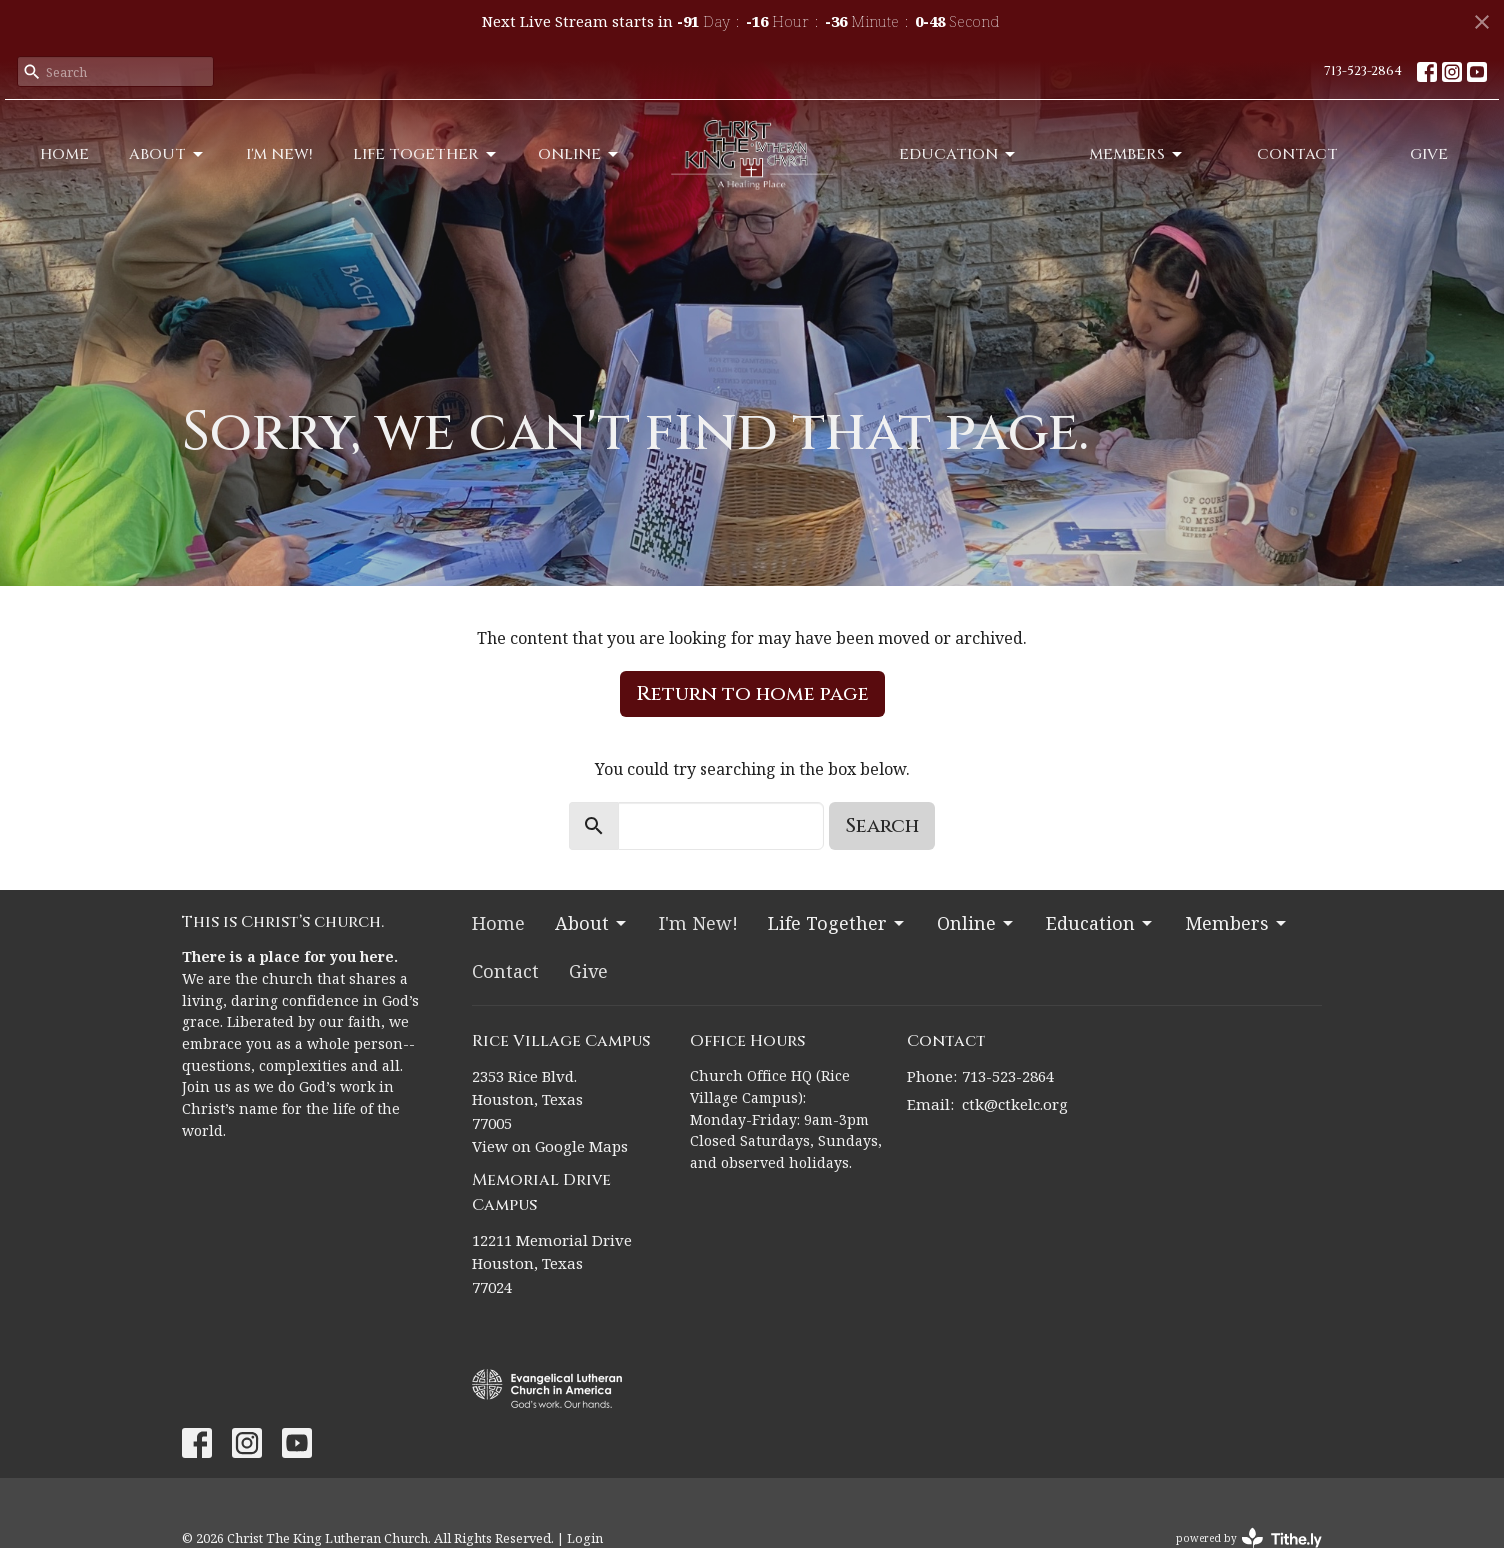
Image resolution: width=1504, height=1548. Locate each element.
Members (1137, 154)
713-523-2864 (1363, 71)
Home (64, 154)
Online (579, 154)
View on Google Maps (550, 1146)
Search (882, 825)
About (167, 154)
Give (1429, 154)
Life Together (426, 154)
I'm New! (279, 154)
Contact (1297, 154)
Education (958, 154)
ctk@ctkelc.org (1015, 1104)
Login (585, 1538)
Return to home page (752, 693)
